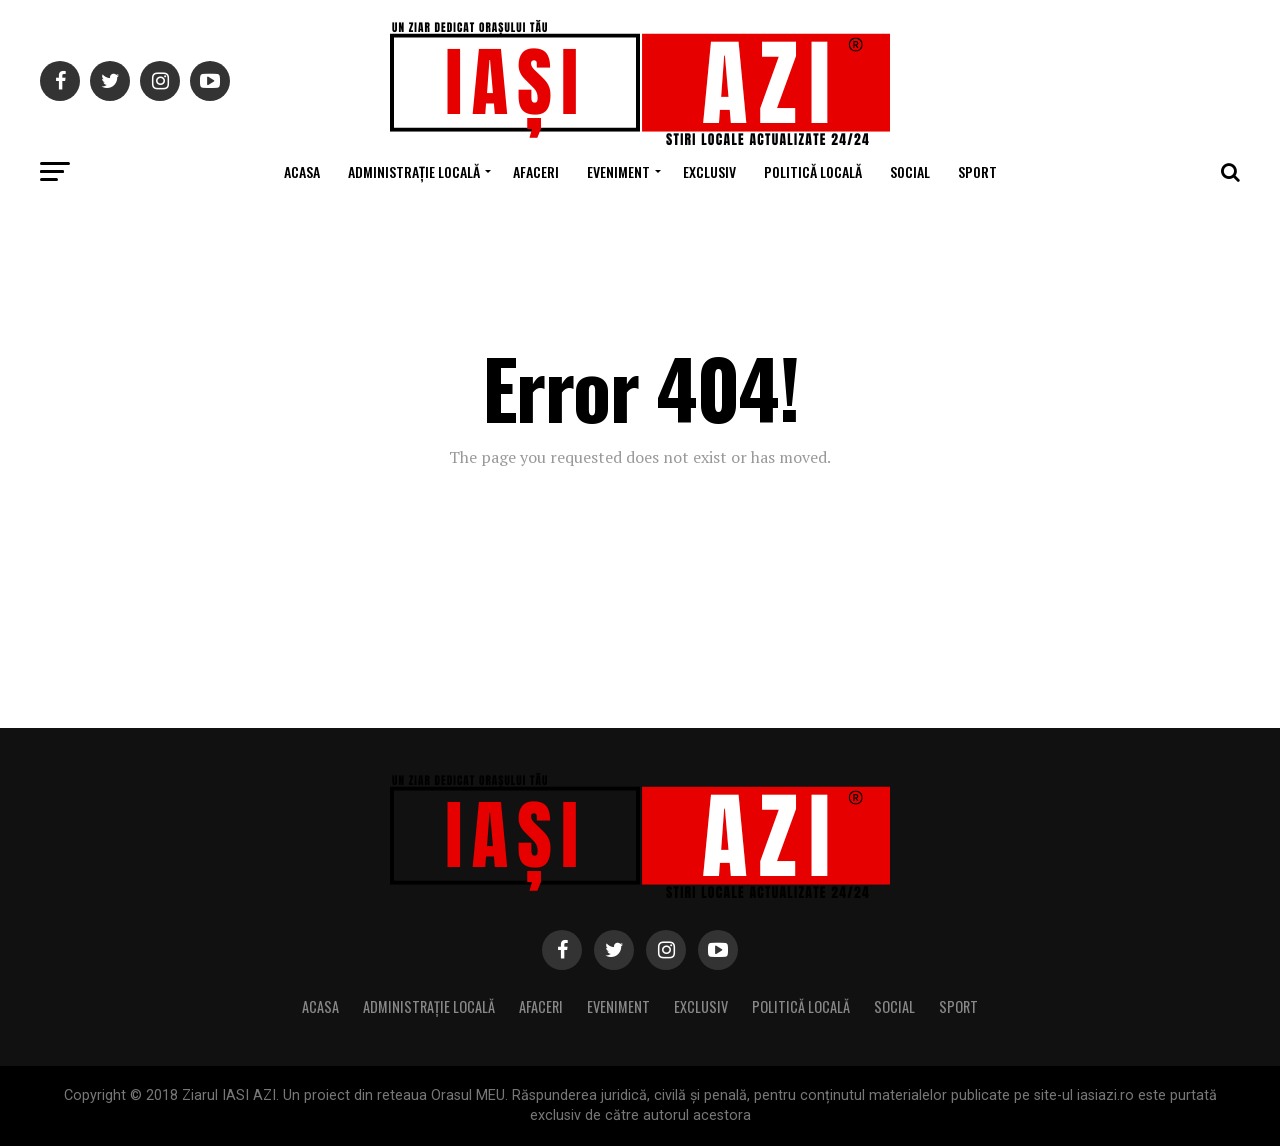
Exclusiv (709, 171)
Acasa (302, 171)
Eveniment (618, 171)
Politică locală (813, 171)
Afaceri (536, 171)
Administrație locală (414, 171)
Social (910, 171)
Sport (977, 171)
